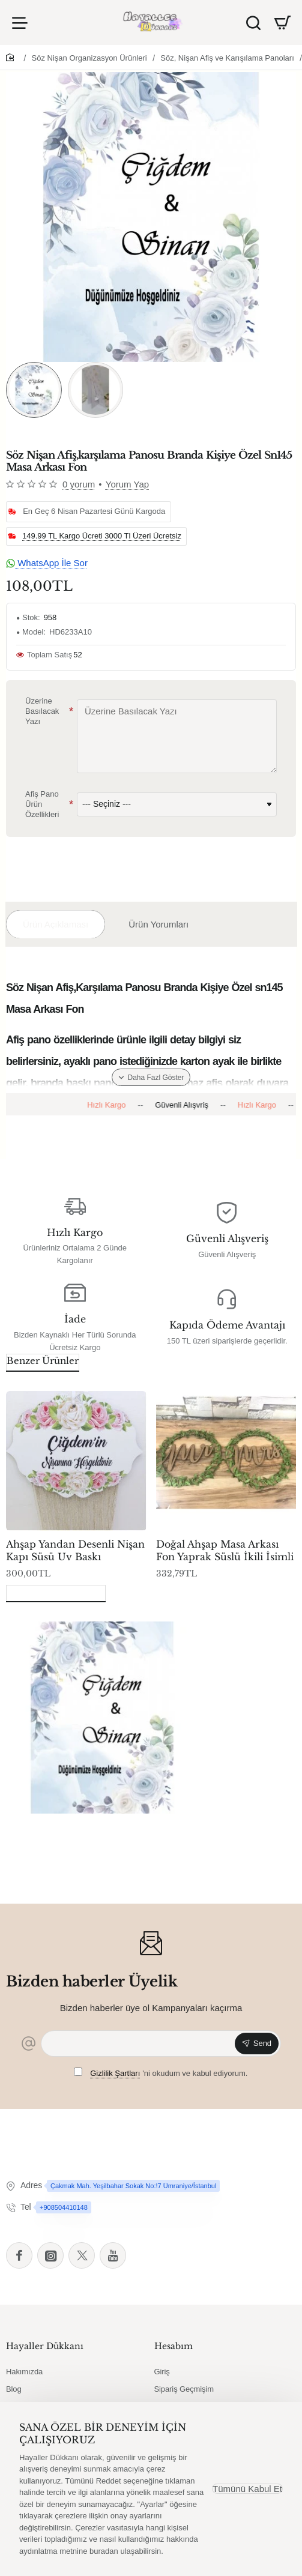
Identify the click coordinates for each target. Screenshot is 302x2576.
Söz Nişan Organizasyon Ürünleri (89, 57)
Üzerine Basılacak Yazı (42, 712)
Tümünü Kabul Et (247, 2489)
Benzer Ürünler (43, 1360)
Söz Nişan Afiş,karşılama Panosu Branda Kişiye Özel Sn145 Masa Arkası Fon (99, 1834)
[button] (151, 1077)
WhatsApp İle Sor (47, 563)
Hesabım (173, 2346)
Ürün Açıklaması (55, 924)
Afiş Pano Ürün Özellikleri (42, 805)
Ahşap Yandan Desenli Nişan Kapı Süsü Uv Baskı (75, 1550)
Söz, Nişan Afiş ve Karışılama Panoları (227, 57)
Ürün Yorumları (158, 924)
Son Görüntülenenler (56, 1591)
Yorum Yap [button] (127, 484)
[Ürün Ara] (253, 22)
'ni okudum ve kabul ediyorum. (161, 2073)
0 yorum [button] (78, 484)
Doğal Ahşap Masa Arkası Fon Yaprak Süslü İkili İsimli (225, 1550)
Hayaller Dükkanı (44, 2346)
